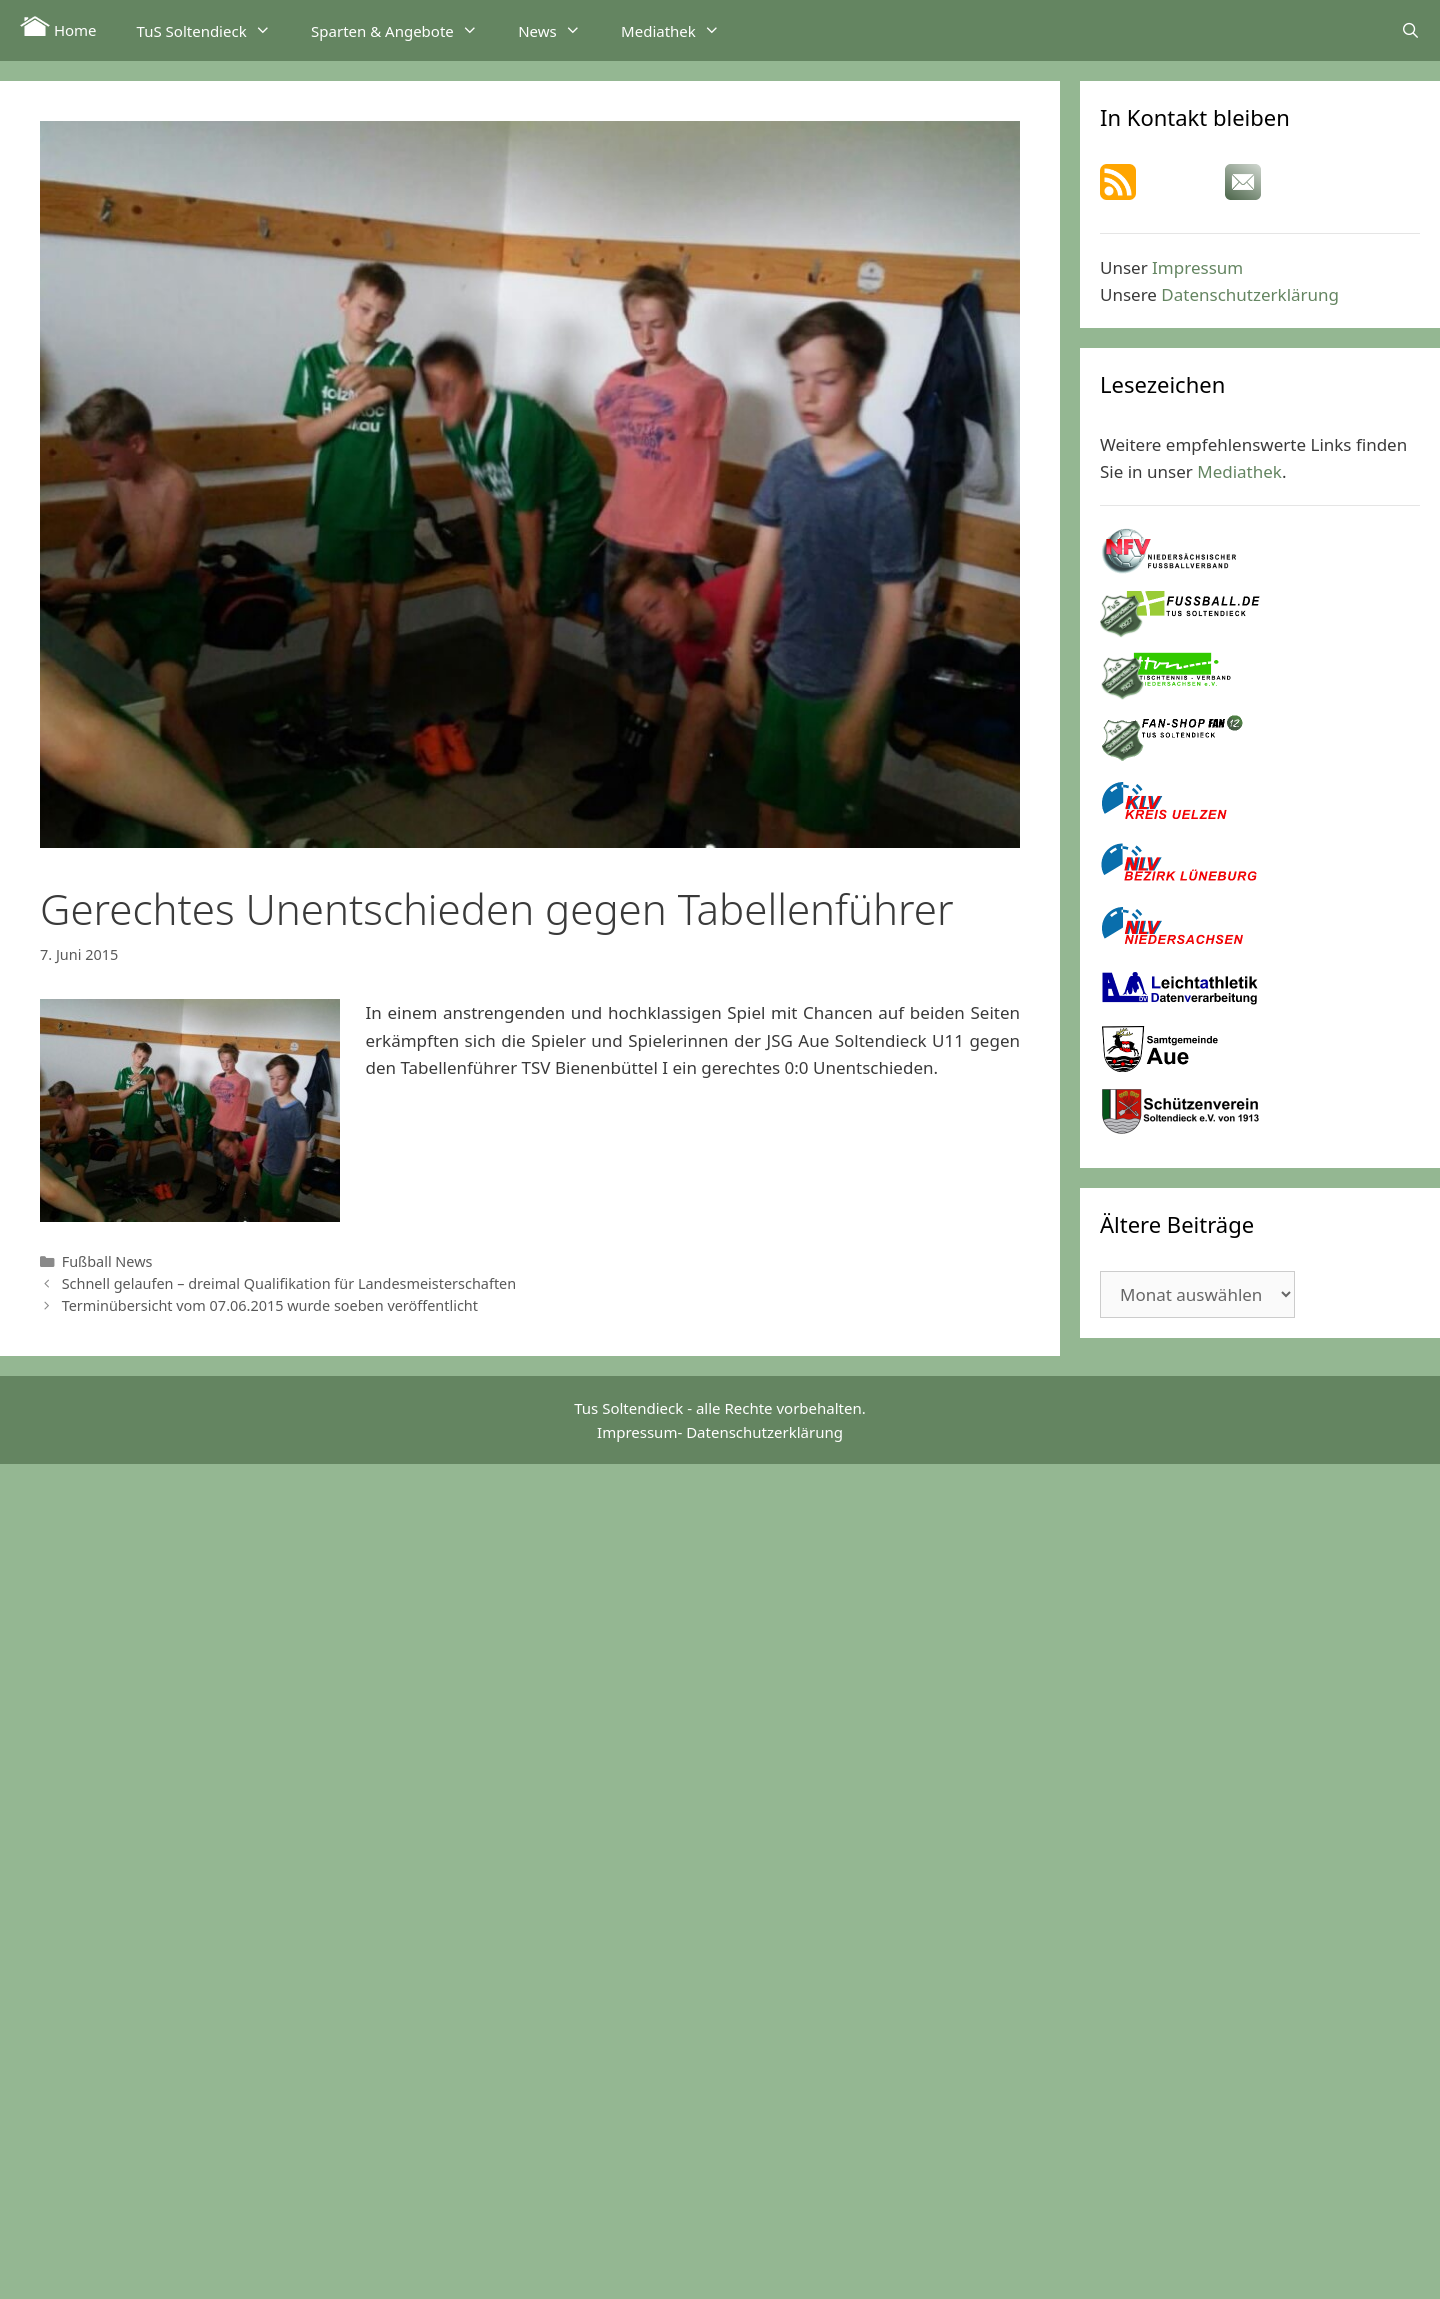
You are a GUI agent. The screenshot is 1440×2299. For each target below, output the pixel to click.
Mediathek (680, 30)
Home (58, 28)
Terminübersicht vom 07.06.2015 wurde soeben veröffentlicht (270, 1305)
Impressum (1197, 267)
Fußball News (107, 1261)
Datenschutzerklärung (1250, 294)
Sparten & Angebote (404, 30)
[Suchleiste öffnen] (1410, 30)
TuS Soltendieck (214, 30)
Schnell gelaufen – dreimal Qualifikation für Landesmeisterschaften (289, 1283)
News (559, 30)
